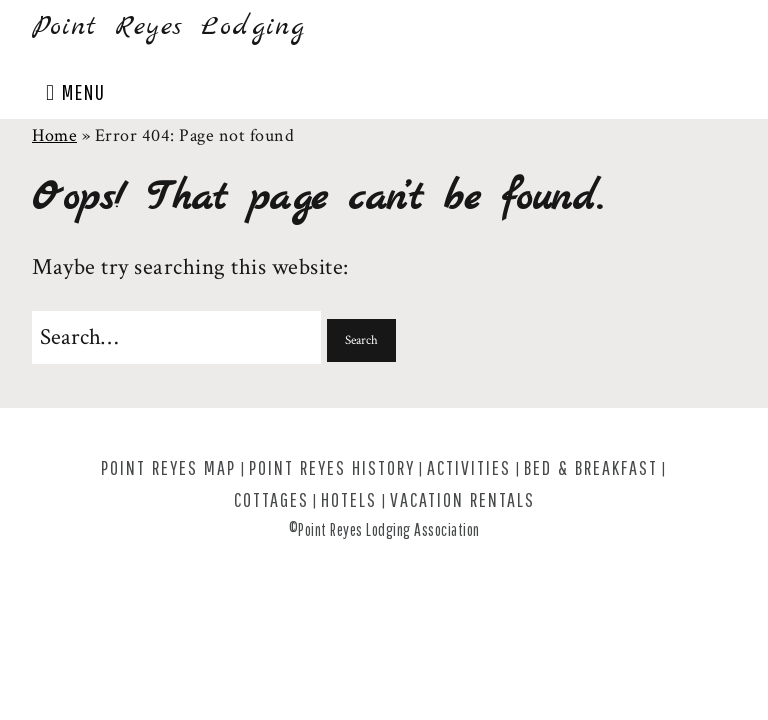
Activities (469, 467)
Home (54, 135)
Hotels (349, 499)
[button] (361, 340)
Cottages (271, 499)
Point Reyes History (332, 467)
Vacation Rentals (462, 499)
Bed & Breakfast (591, 467)
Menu (84, 91)
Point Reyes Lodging (169, 27)
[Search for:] (176, 337)
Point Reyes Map (168, 467)
